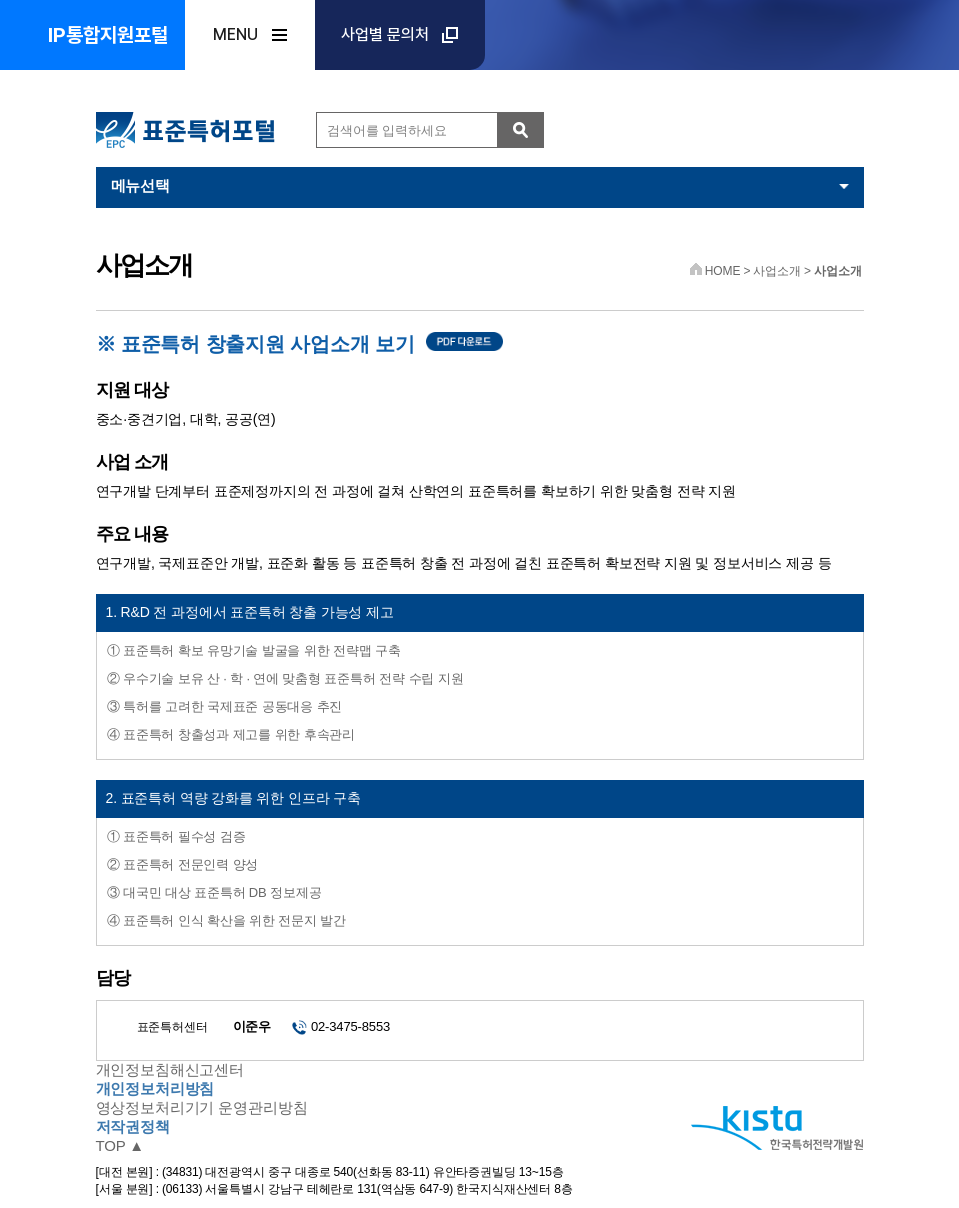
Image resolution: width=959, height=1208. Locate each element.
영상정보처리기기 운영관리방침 (202, 1107)
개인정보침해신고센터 (170, 1069)
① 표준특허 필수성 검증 (176, 836)
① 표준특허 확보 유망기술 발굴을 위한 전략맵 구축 (254, 650)
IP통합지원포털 (108, 35)
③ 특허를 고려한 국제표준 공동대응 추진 (225, 706)
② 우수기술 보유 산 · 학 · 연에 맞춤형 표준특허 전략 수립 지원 (285, 678)
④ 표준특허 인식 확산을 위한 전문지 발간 (226, 920)
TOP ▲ (120, 1145)
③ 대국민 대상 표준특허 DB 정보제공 (214, 892)
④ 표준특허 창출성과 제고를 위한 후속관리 (231, 734)
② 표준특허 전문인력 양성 (183, 864)
